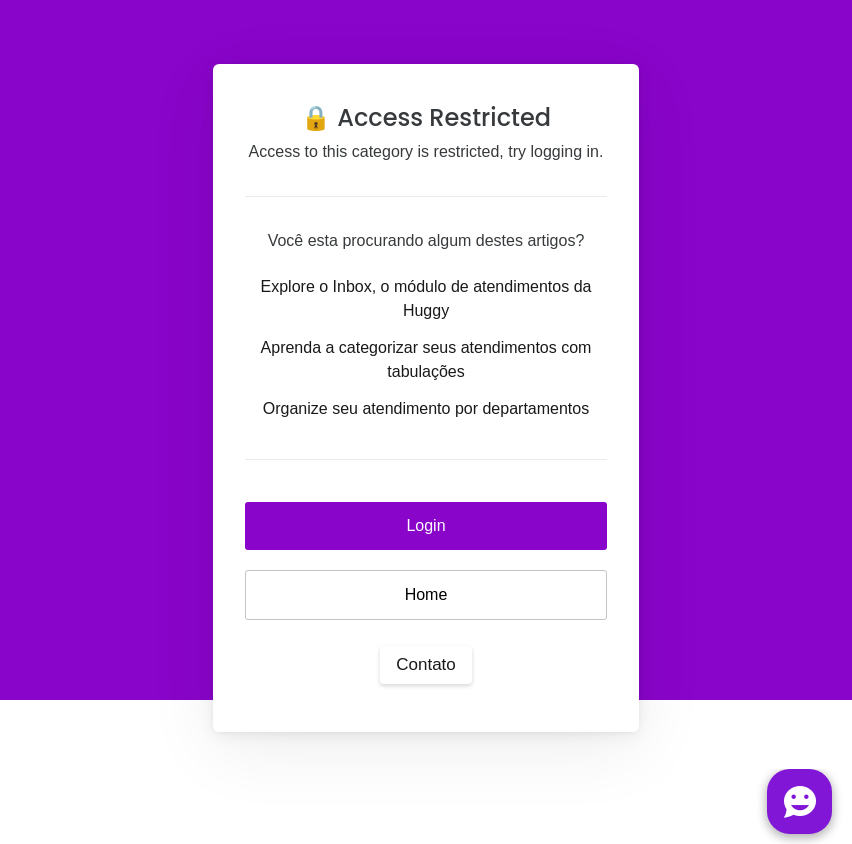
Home (426, 594)
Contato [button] (426, 664)
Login (425, 525)
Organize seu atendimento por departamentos (426, 408)
